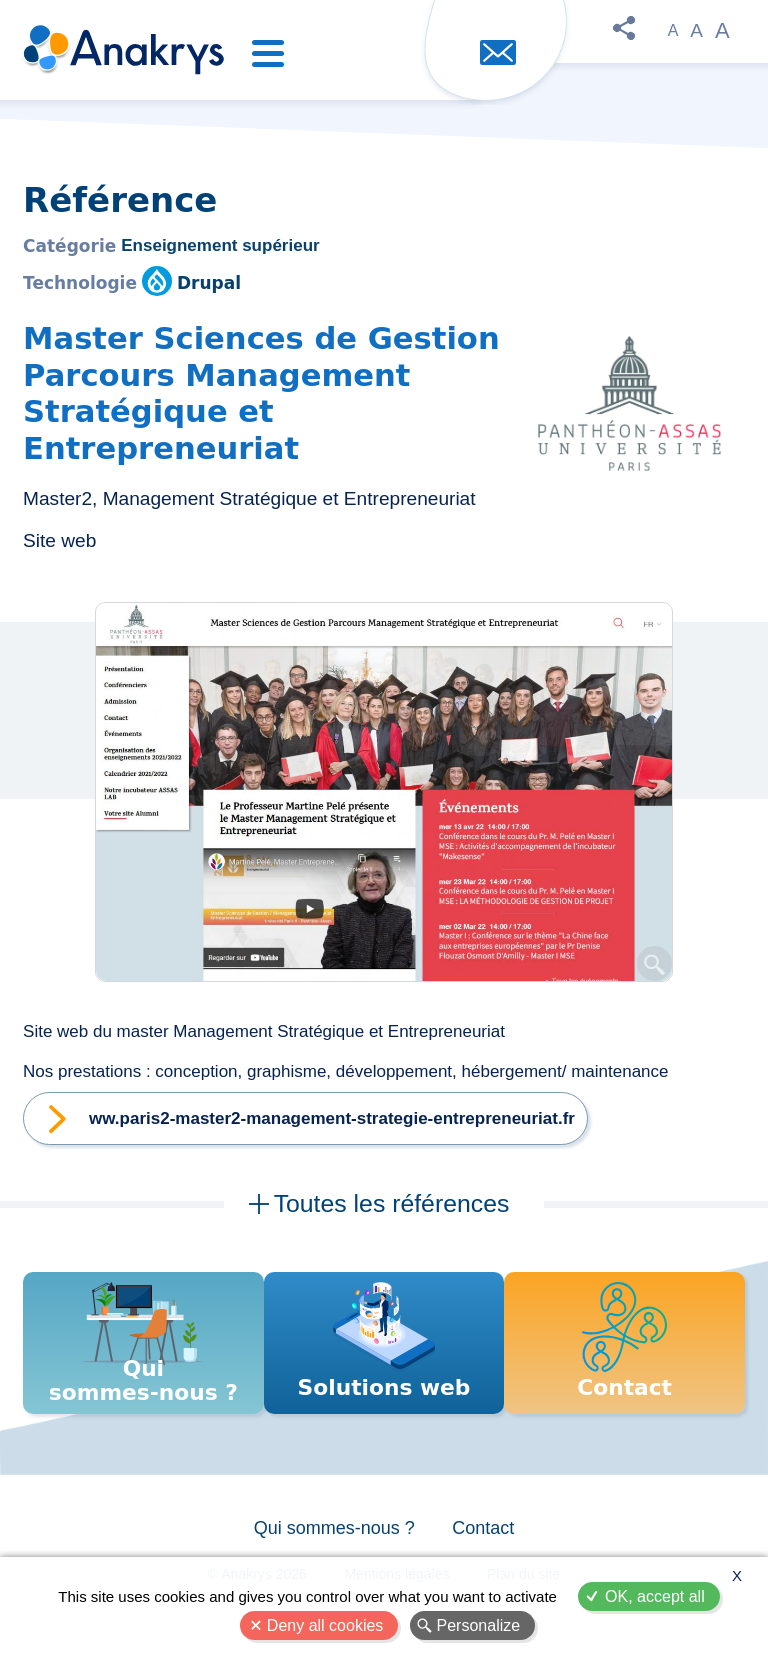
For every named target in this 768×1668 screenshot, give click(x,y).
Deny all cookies (325, 1625)
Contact (485, 1536)
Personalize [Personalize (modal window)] (479, 1625)
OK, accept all (655, 1596)
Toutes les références (391, 1204)
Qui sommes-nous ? (332, 1536)
